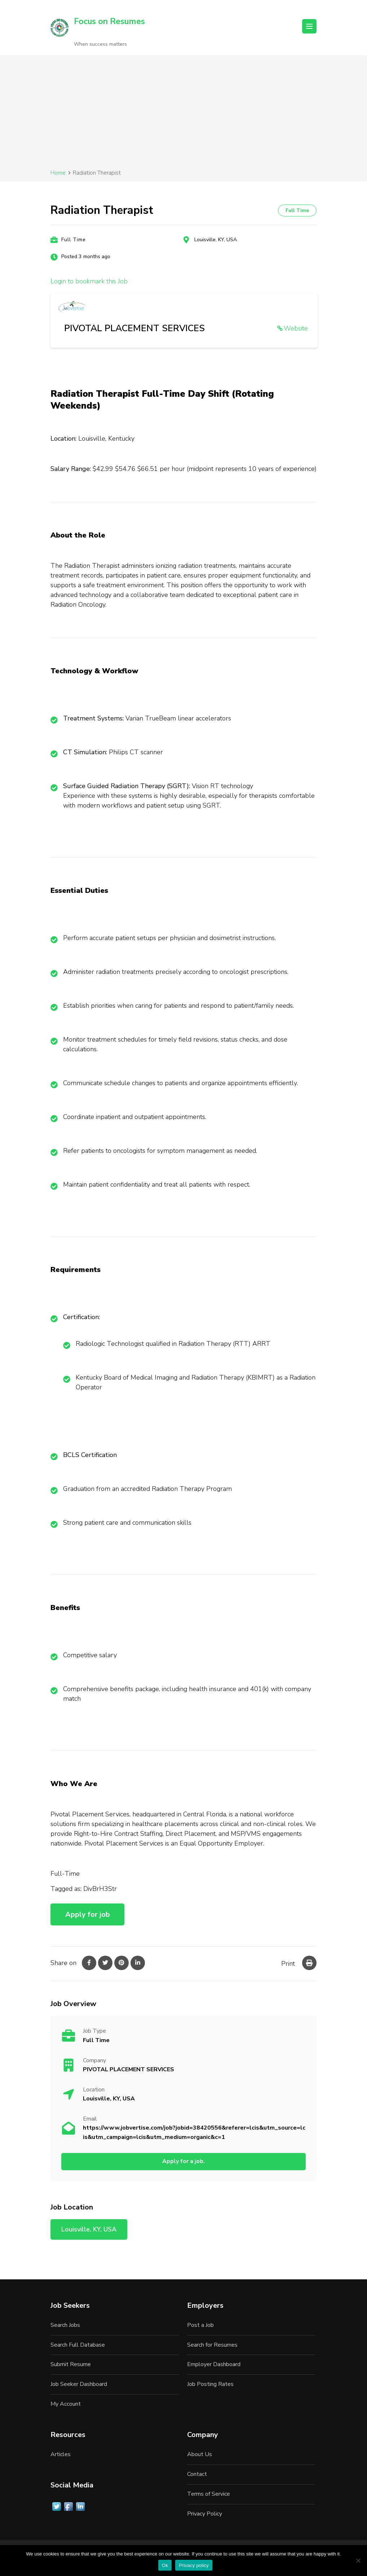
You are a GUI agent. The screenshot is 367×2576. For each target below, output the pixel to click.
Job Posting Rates (210, 2384)
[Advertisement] (183, 114)
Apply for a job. (183, 2161)
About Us (199, 2454)
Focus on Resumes (109, 21)
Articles (60, 2454)
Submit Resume (70, 2364)
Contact (197, 2474)
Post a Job (200, 2325)
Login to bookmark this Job (89, 281)
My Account (65, 2404)
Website (296, 328)
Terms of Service (208, 2494)
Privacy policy (194, 2565)
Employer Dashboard (213, 2364)
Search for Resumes (212, 2345)
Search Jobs (65, 2325)
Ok (165, 2565)
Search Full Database (77, 2345)
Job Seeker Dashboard (78, 2384)
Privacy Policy (204, 2514)
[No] (358, 2560)
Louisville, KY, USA (215, 239)
